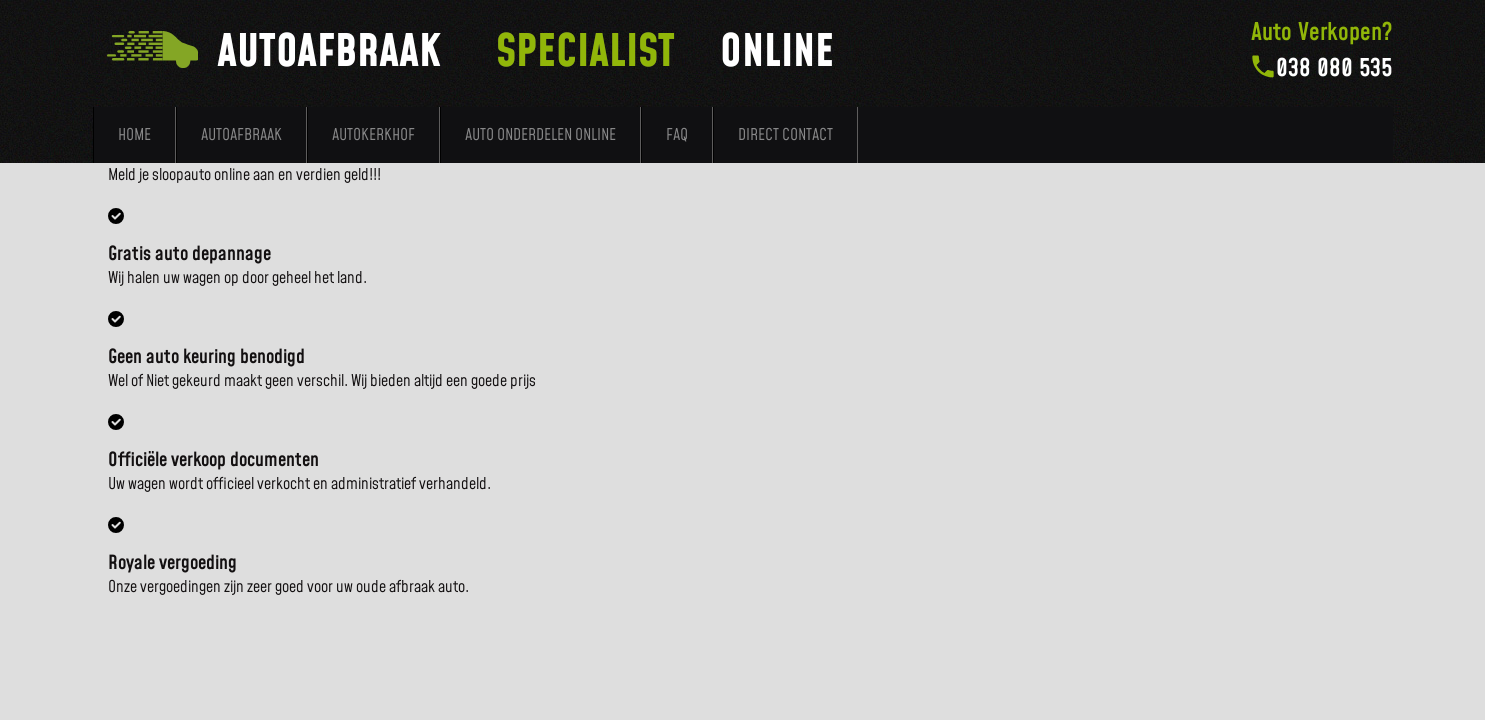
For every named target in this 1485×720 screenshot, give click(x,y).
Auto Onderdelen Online (540, 135)
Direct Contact (785, 135)
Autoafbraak (241, 135)
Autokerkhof (373, 135)
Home (134, 135)
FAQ (677, 135)
